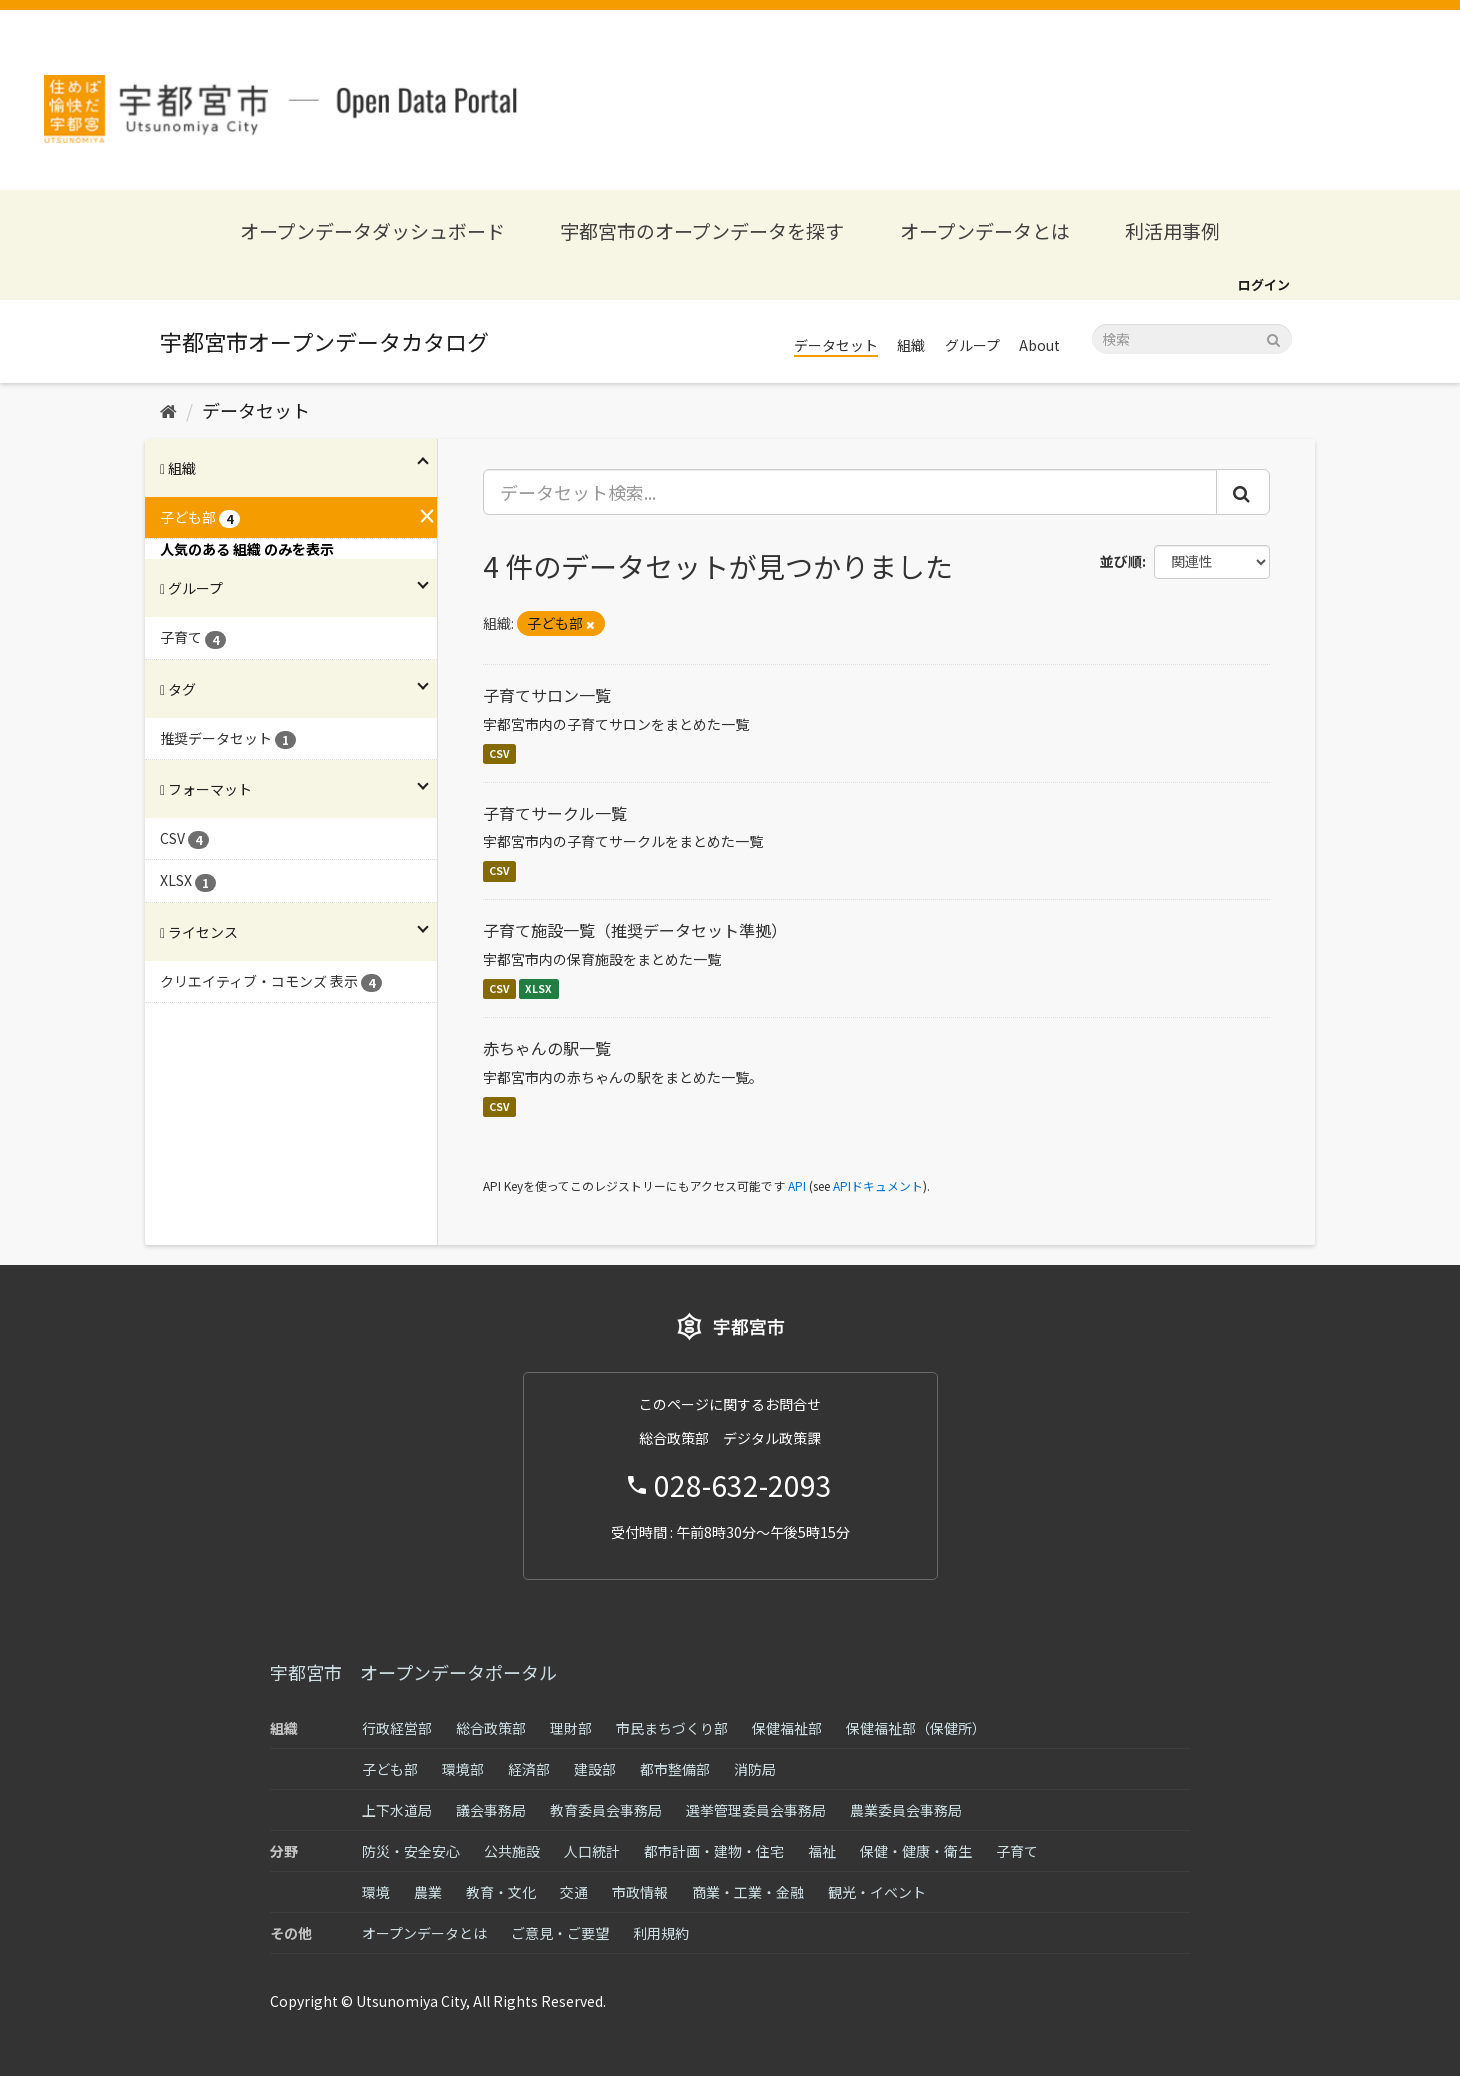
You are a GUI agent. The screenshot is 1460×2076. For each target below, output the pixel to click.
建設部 (595, 1769)
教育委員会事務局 (606, 1810)
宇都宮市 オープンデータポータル (413, 1672)
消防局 (755, 1769)
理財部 (571, 1728)
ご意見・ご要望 (560, 1933)
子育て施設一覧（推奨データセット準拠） (635, 930)
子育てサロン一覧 (547, 695)
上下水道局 (397, 1810)
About (1039, 345)
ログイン (1264, 284)
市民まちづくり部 (672, 1728)
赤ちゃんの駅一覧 (547, 1048)
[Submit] (1273, 337)
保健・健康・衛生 (916, 1851)
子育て (1017, 1851)
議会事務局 (491, 1810)
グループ (972, 345)
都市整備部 (675, 1769)
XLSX (538, 988)
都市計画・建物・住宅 (714, 1851)
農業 (428, 1892)
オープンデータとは (985, 230)
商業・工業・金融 (748, 1892)
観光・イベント (877, 1892)
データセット (836, 345)
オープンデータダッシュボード (372, 230)
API (797, 1185)
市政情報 (640, 1892)
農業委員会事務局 (906, 1810)
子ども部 (390, 1769)
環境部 (463, 1769)
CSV (499, 753)
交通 (574, 1892)
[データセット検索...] (850, 492)
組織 (911, 345)
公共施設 (512, 1851)
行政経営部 (397, 1728)
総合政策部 (491, 1728)
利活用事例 (1172, 230)
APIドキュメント (878, 1185)
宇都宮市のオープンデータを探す (702, 230)
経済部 (529, 1769)
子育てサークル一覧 (555, 813)
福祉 (822, 1851)
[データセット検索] (1192, 339)
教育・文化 (501, 1892)
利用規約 (661, 1933)
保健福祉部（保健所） (916, 1728)
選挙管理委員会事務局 (756, 1810)
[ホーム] (168, 410)
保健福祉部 (787, 1728)
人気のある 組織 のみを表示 (247, 549)
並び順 (1121, 561)
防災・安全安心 (411, 1851)
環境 (376, 1892)
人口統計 (592, 1851)
